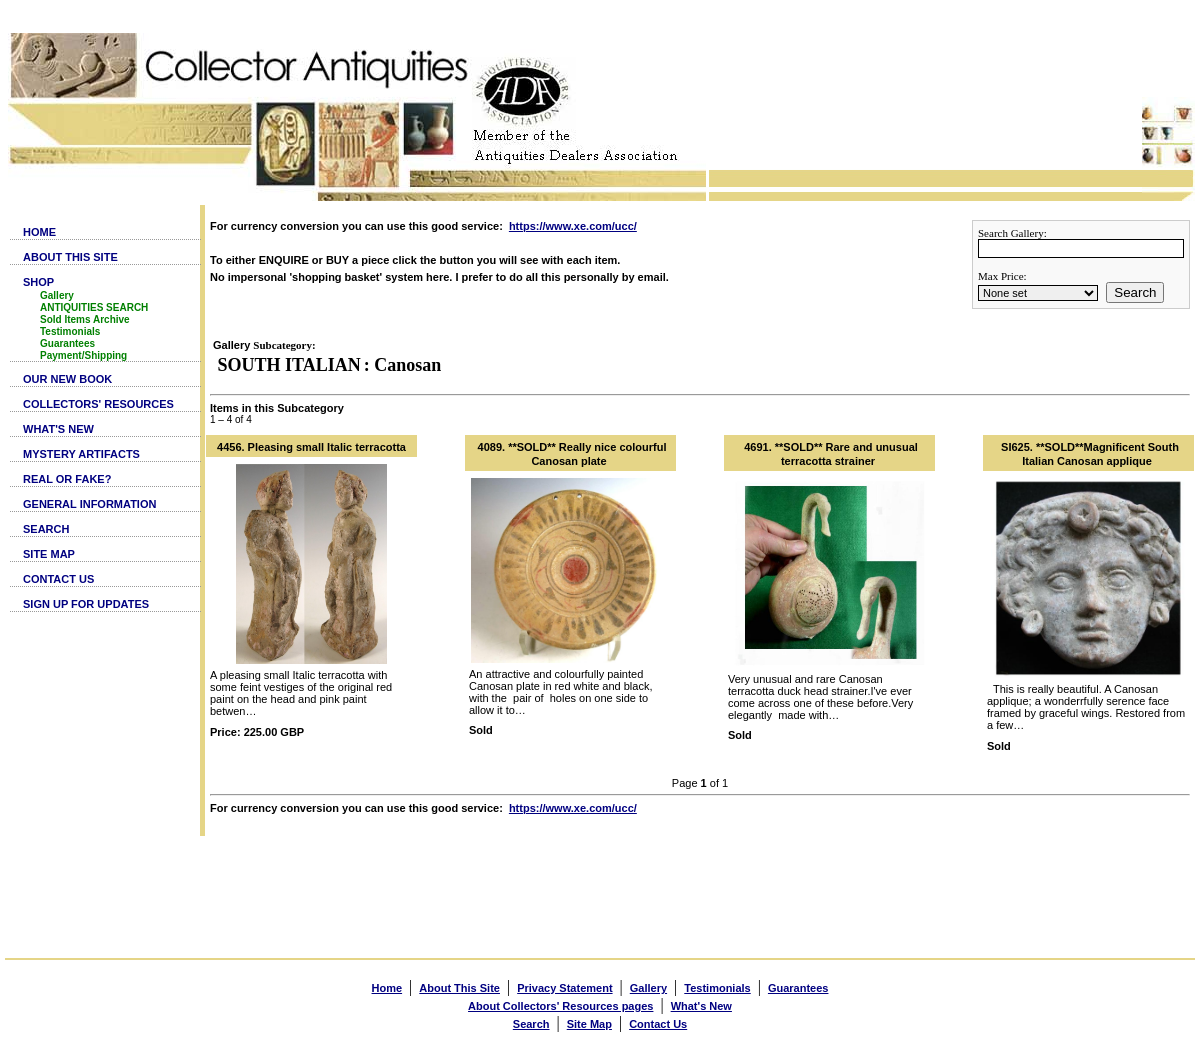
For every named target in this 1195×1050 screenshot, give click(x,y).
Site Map (589, 1024)
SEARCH (46, 529)
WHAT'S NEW (58, 429)
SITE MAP (49, 554)
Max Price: (1002, 276)
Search (1135, 292)
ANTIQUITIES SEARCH (94, 307)
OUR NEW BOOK (67, 379)
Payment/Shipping (83, 355)
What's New (701, 1006)
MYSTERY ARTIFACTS (81, 454)
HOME (39, 232)
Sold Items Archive (85, 319)
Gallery (57, 295)
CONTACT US (58, 579)
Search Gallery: (1012, 233)
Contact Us (658, 1024)
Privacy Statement (564, 988)
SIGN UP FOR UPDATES (86, 604)
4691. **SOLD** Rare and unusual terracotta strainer (831, 454)
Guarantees (67, 343)
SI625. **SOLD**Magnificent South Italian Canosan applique (1090, 454)
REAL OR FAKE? (67, 479)
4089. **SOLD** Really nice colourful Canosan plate (572, 454)
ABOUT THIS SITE (70, 257)
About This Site (459, 988)
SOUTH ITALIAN (289, 365)
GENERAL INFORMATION (89, 504)
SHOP (38, 282)
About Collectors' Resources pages (560, 1006)
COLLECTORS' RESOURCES (98, 404)
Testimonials (70, 331)
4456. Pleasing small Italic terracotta (311, 447)
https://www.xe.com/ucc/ (573, 226)
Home (387, 988)
